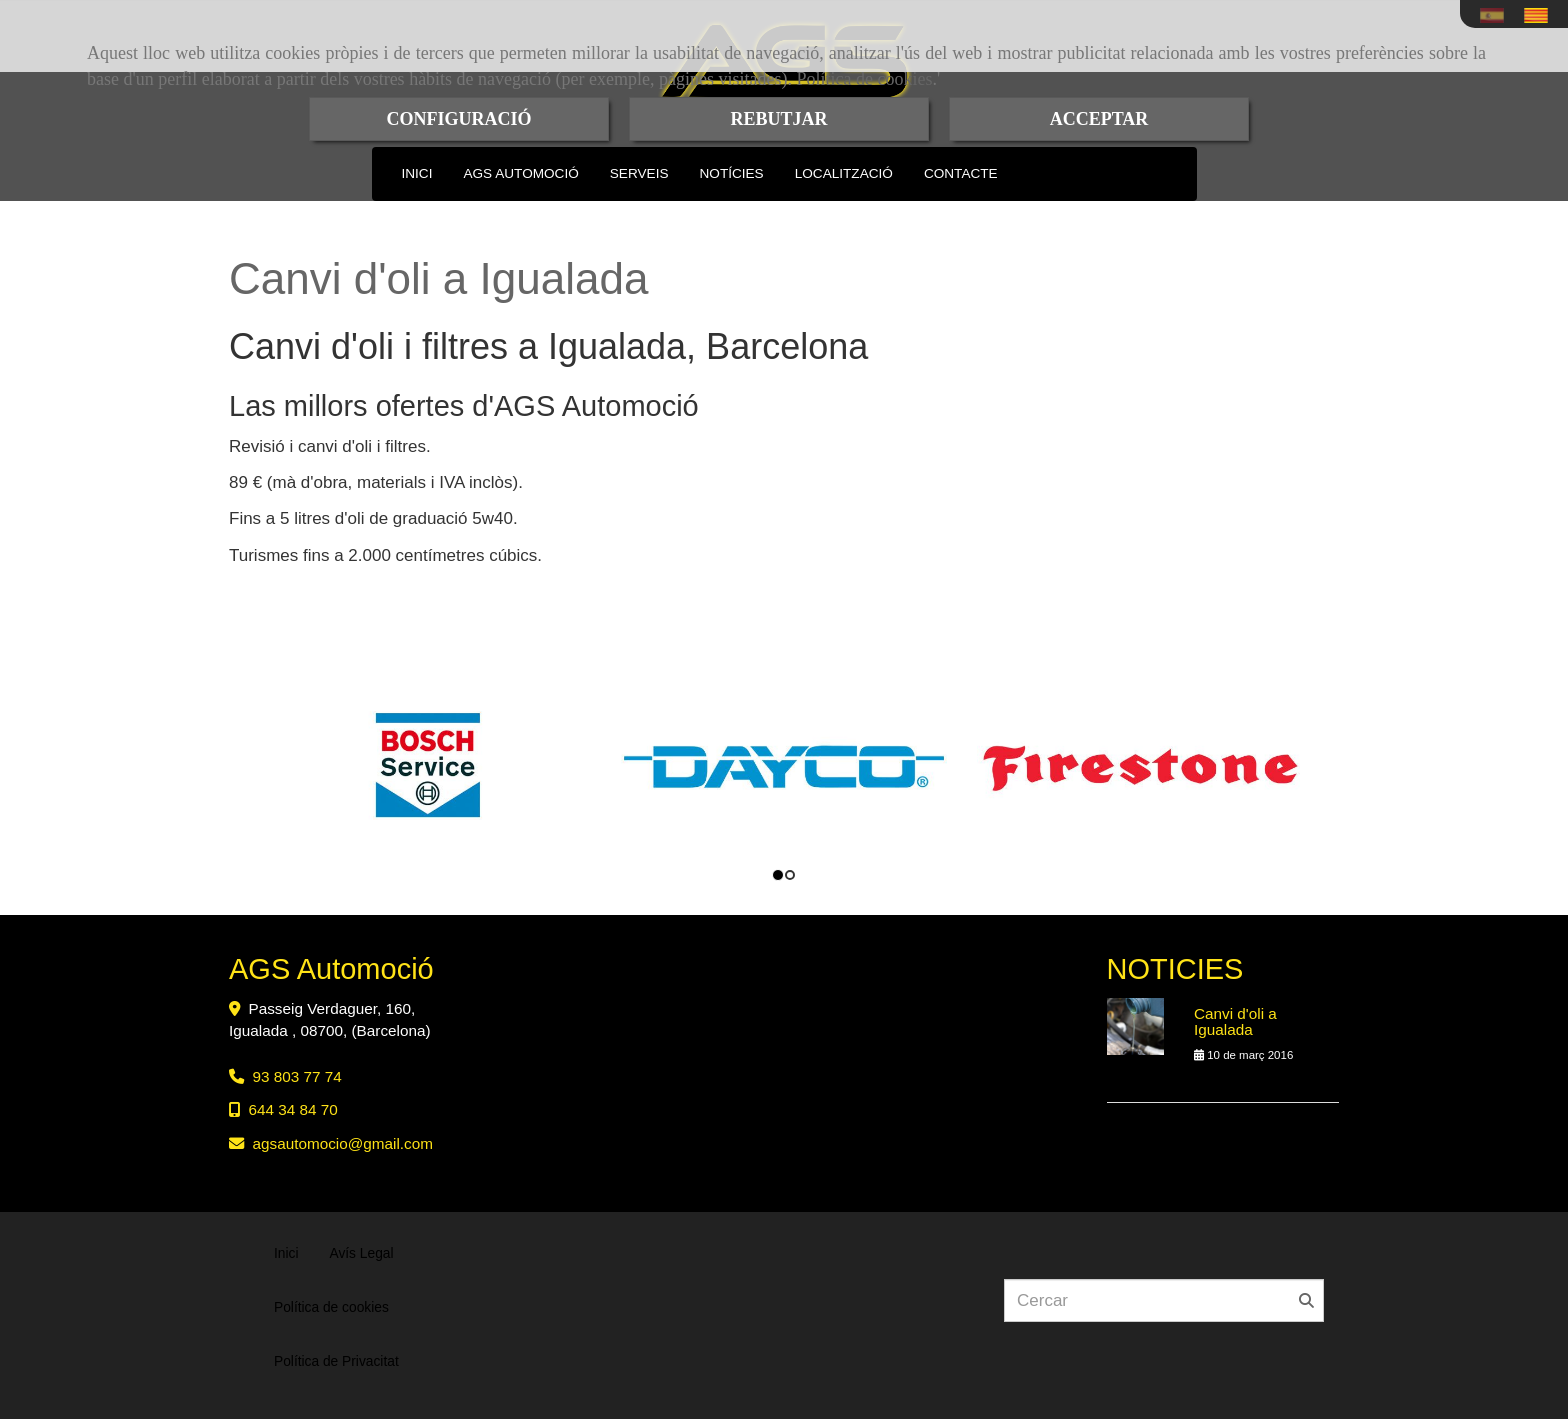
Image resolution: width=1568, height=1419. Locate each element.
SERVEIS (639, 173)
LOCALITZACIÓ (844, 173)
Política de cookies (865, 79)
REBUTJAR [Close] (778, 119)
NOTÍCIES (731, 173)
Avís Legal (361, 1253)
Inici (286, 1253)
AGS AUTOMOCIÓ (520, 173)
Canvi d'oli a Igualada (1235, 1022)
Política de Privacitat (336, 1361)
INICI (417, 173)
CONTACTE (961, 173)
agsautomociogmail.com (343, 1143)
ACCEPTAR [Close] (1099, 119)
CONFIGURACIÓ (458, 119)
